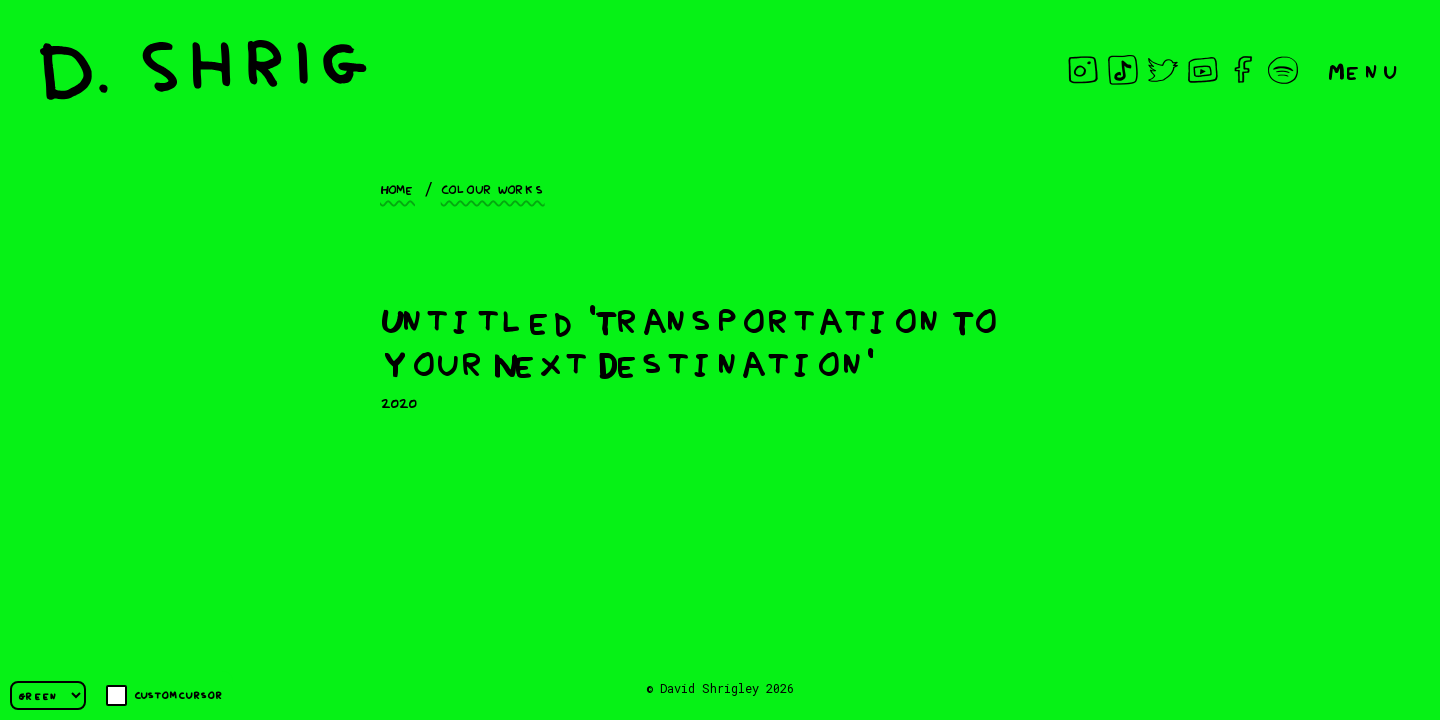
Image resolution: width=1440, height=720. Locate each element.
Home (397, 188)
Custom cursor (164, 695)
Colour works (493, 188)
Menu (1364, 69)
